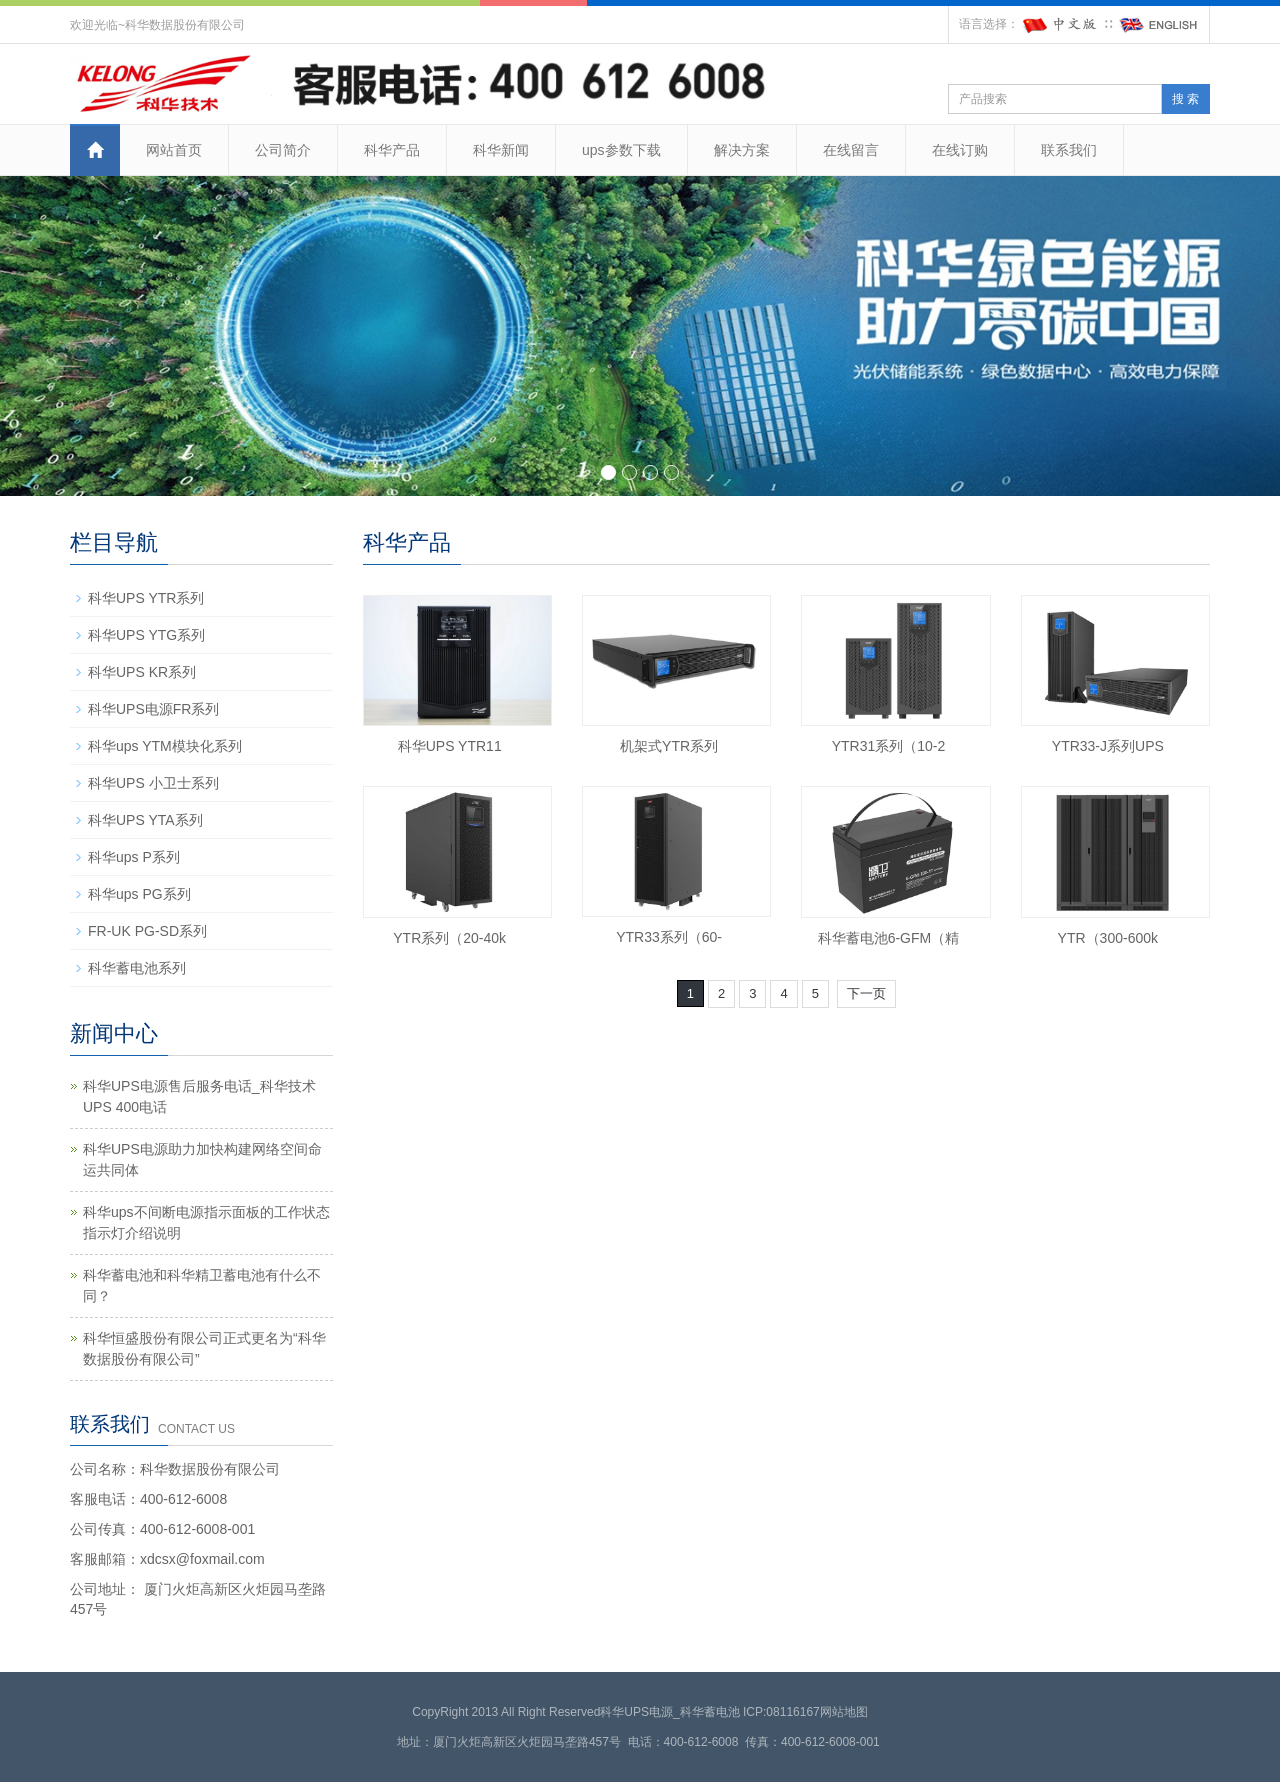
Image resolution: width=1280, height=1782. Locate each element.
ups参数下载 (621, 150)
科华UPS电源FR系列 (153, 709)
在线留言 (851, 150)
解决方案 (742, 150)
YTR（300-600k (1108, 938)
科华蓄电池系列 (137, 968)
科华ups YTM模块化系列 (165, 746)
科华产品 (392, 150)
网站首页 (174, 150)
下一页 (866, 993)
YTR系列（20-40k (449, 938)
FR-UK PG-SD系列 (147, 931)
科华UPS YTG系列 (146, 635)
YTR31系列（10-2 (889, 746)
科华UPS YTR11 (450, 746)
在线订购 (960, 150)
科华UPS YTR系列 (146, 598)
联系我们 (1069, 150)
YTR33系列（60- (669, 937)
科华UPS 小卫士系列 (153, 783)
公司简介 (283, 150)
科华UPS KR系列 (142, 672)
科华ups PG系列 (139, 894)
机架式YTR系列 (669, 746)
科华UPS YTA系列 (145, 820)
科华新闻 (501, 150)
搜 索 (1185, 99)
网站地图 (844, 1712)
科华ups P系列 (134, 857)
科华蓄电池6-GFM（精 (889, 938)
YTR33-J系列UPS (1108, 746)
